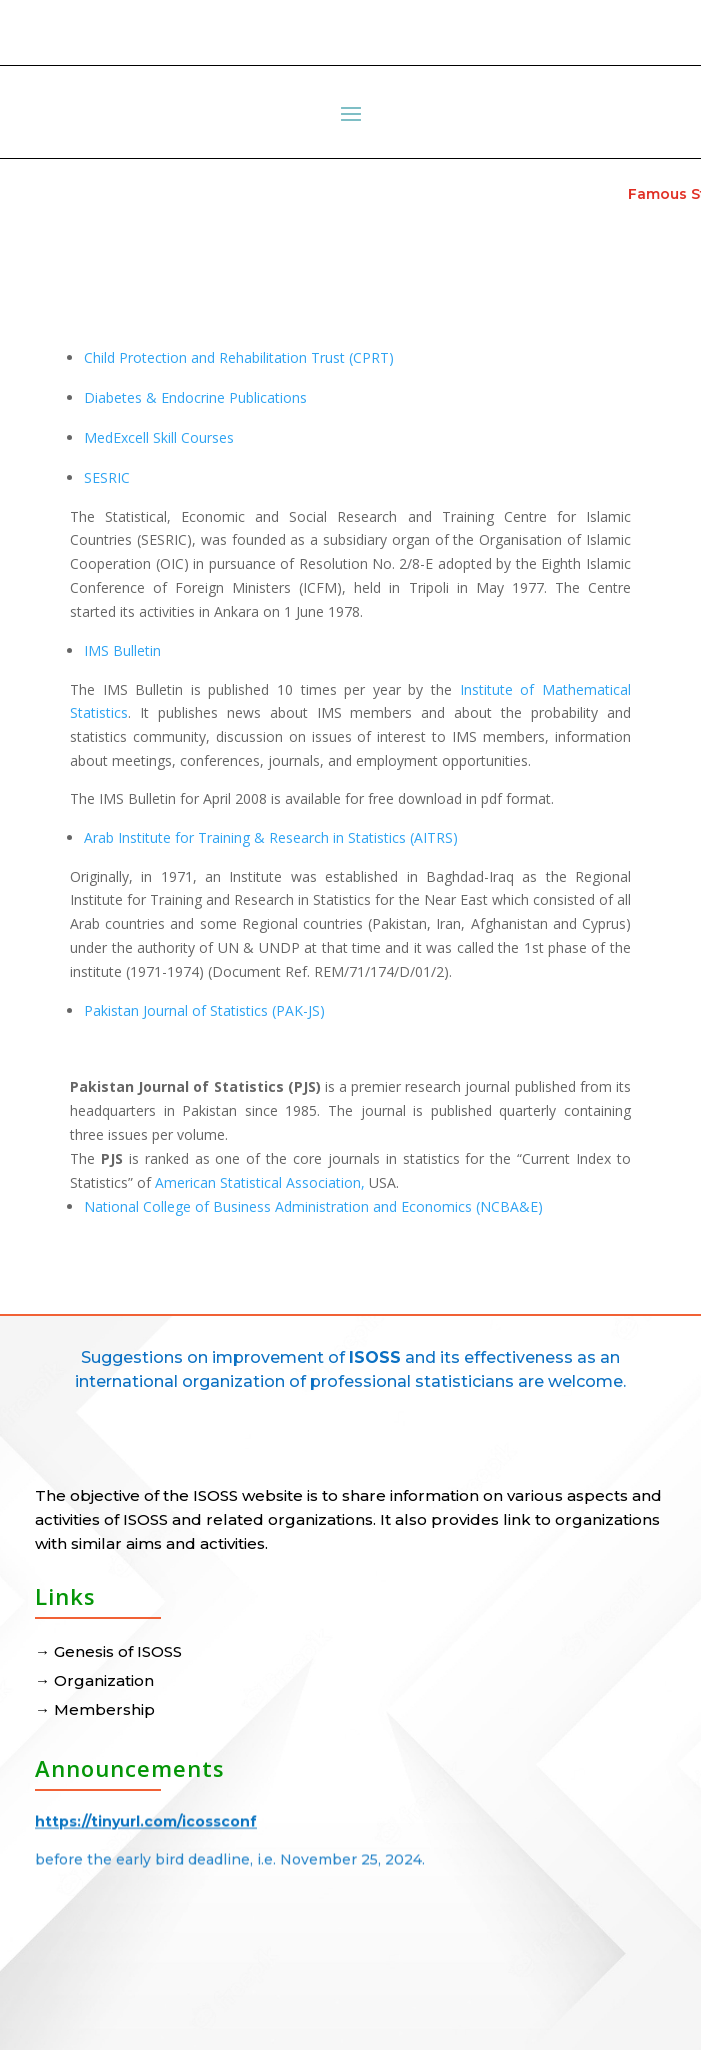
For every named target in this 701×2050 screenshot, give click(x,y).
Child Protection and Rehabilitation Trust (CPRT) (239, 357)
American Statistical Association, (260, 1182)
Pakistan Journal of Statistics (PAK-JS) (204, 1010)
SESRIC (107, 477)
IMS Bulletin (122, 650)
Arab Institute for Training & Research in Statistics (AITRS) (271, 837)
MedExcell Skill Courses (159, 437)
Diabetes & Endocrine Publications (195, 397)
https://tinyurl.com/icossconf (146, 1816)
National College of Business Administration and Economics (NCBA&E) (313, 1206)
